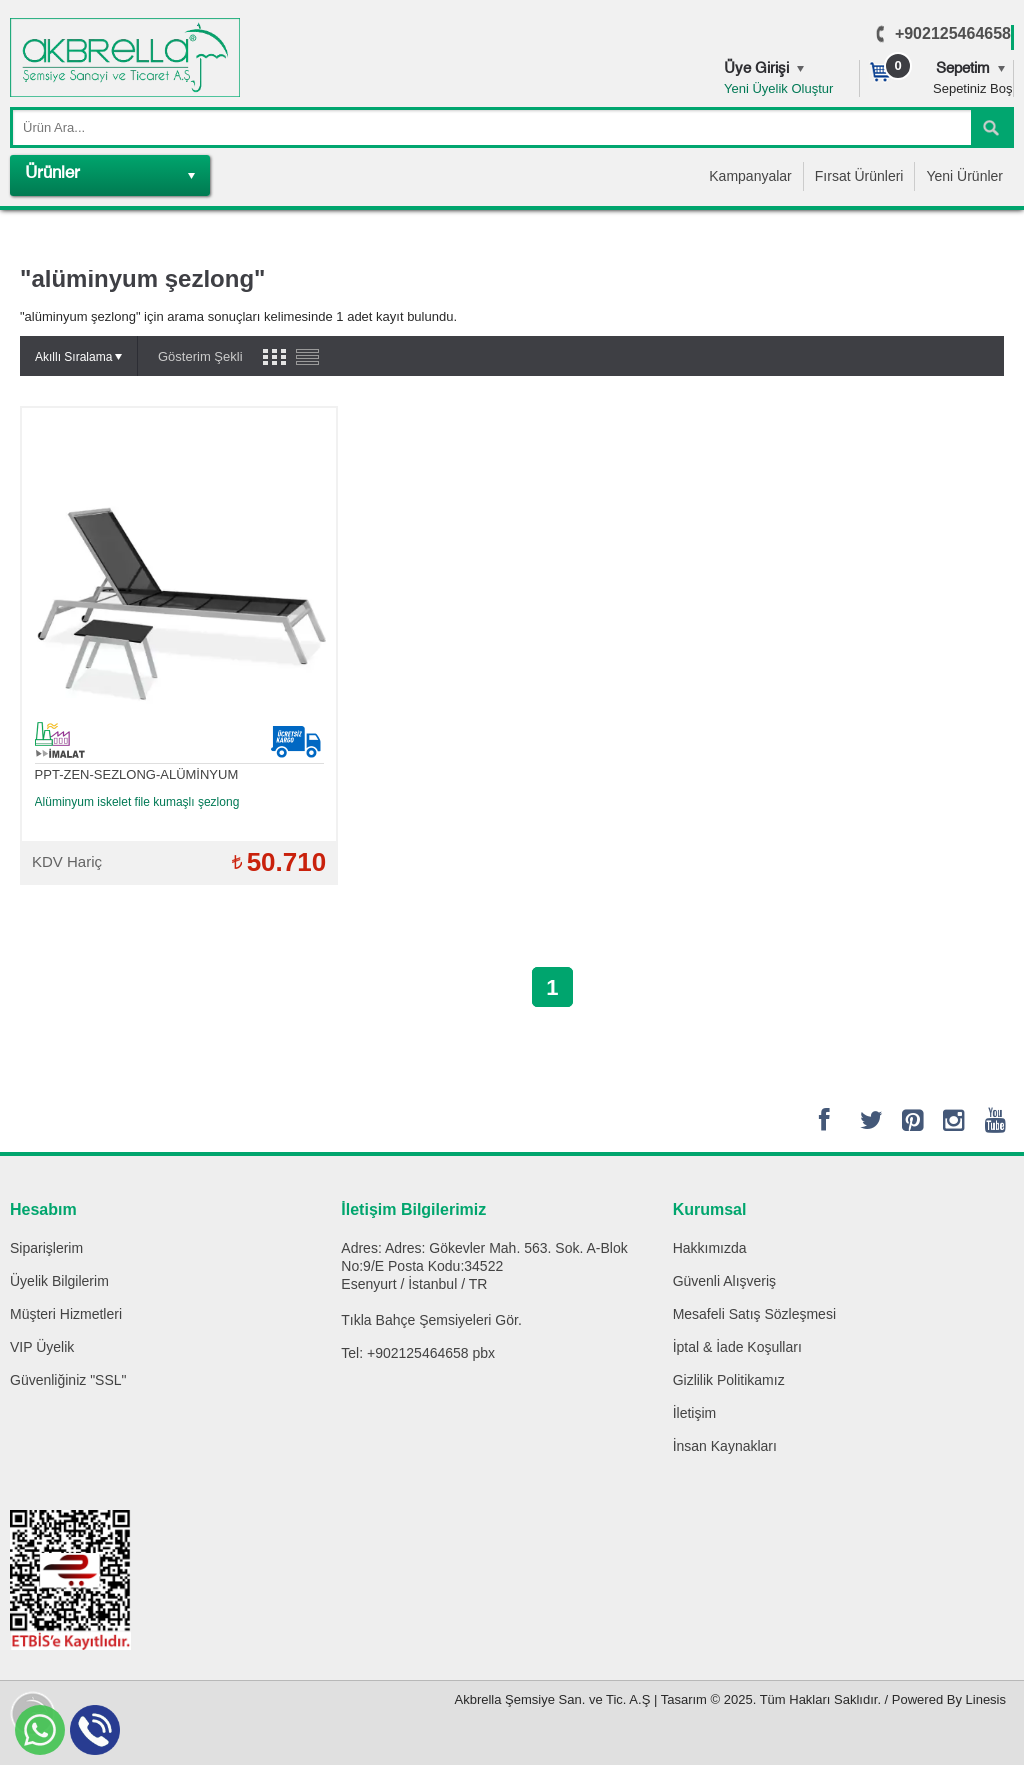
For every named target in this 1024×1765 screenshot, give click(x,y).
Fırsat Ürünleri (859, 176)
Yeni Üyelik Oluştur (778, 88)
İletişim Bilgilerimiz (413, 1209)
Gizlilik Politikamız (729, 1380)
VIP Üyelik (42, 1347)
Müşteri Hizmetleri (66, 1314)
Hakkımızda (710, 1248)
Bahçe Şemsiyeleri (434, 1320)
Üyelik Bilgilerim (59, 1281)
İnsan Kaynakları (725, 1446)
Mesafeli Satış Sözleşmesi (754, 1314)
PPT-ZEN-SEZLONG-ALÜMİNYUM (137, 774)
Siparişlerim (46, 1248)
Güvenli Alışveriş (724, 1281)
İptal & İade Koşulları (737, 1347)
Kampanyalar (750, 176)
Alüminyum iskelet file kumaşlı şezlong (137, 802)
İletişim (695, 1413)
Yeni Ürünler (964, 176)
